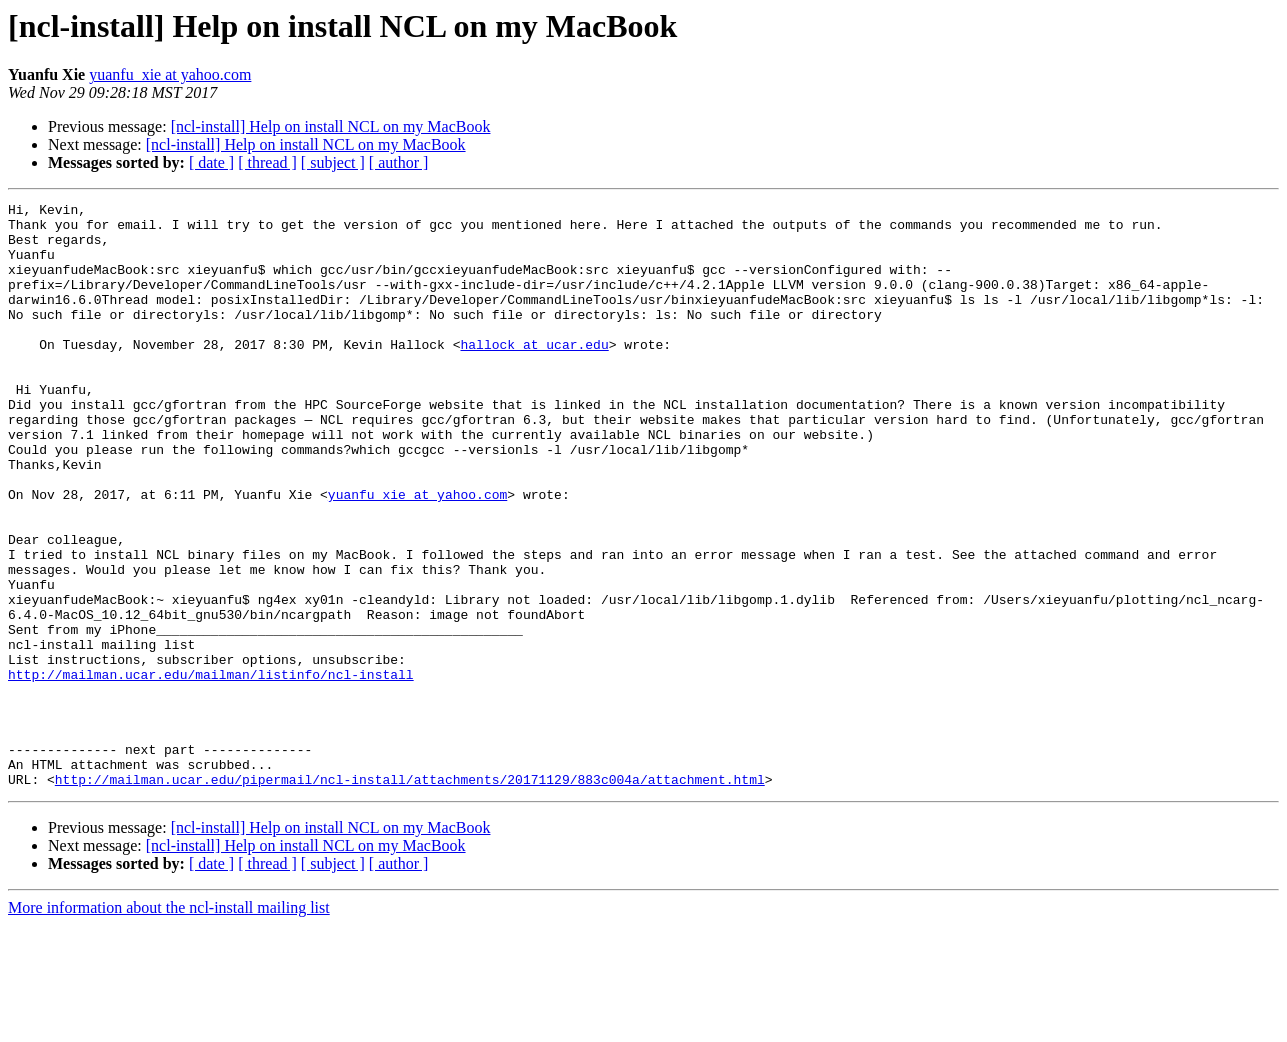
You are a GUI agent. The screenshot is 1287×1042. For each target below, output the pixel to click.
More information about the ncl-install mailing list (169, 1024)
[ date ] (211, 162)
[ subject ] (333, 162)
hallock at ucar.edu (534, 374)
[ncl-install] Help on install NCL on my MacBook (331, 126)
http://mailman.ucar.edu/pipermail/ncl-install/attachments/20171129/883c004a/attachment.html (410, 896)
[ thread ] (267, 162)
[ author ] (399, 162)
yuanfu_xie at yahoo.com (170, 74)
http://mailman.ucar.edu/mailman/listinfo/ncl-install (211, 770)
